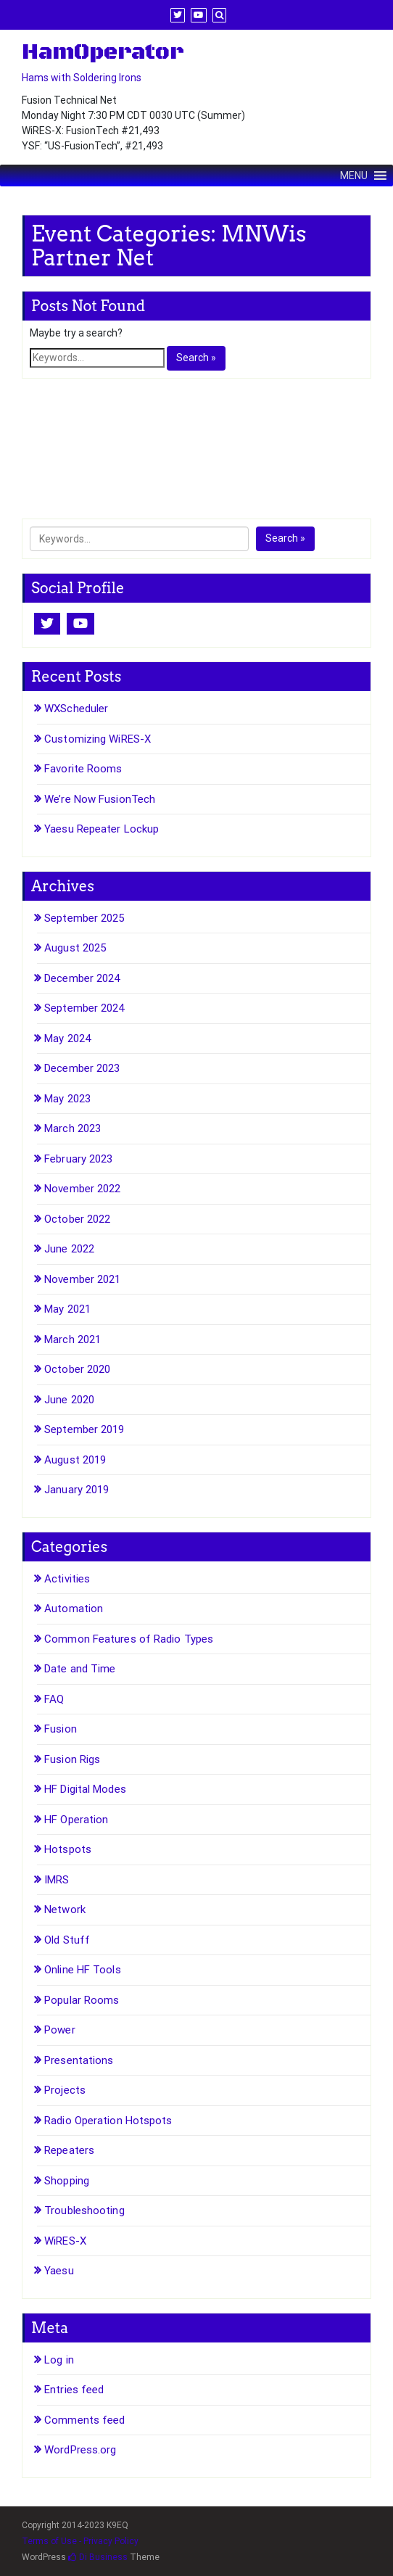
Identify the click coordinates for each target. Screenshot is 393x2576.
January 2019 (76, 1489)
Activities (67, 1578)
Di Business (98, 2557)
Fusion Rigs (72, 1759)
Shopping (66, 2180)
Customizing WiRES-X (97, 739)
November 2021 (82, 1279)
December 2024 (82, 978)
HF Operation (76, 1819)
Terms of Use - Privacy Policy (80, 2541)
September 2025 (84, 918)
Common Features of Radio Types (128, 1639)
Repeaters (69, 2150)
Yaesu (59, 2270)
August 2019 (75, 1459)
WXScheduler (76, 708)
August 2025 (75, 947)
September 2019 (84, 1429)
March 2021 (72, 1339)
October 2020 (77, 1369)
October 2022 (77, 1219)
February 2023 (78, 1158)
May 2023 (67, 1098)
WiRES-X (65, 2240)
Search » (196, 357)
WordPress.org (80, 2449)
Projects (65, 2090)
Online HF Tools (82, 1969)
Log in (59, 2359)
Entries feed (74, 2389)
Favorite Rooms (83, 768)
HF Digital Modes (85, 1789)
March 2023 (72, 1128)
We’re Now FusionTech (99, 799)
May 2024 (67, 1038)
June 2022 (69, 1248)
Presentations (78, 2060)
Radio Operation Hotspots (108, 2120)
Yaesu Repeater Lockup (101, 828)
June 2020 (69, 1399)
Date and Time (79, 1668)
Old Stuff (67, 1940)
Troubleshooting (84, 2210)
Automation (73, 1608)
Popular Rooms (81, 2000)
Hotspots (67, 1849)
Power (59, 2029)
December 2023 (82, 1068)
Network (65, 1909)
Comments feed (84, 2420)
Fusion (60, 1728)
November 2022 (82, 1188)
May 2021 (67, 1309)
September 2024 (84, 1008)
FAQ (54, 1699)
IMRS (56, 1879)
